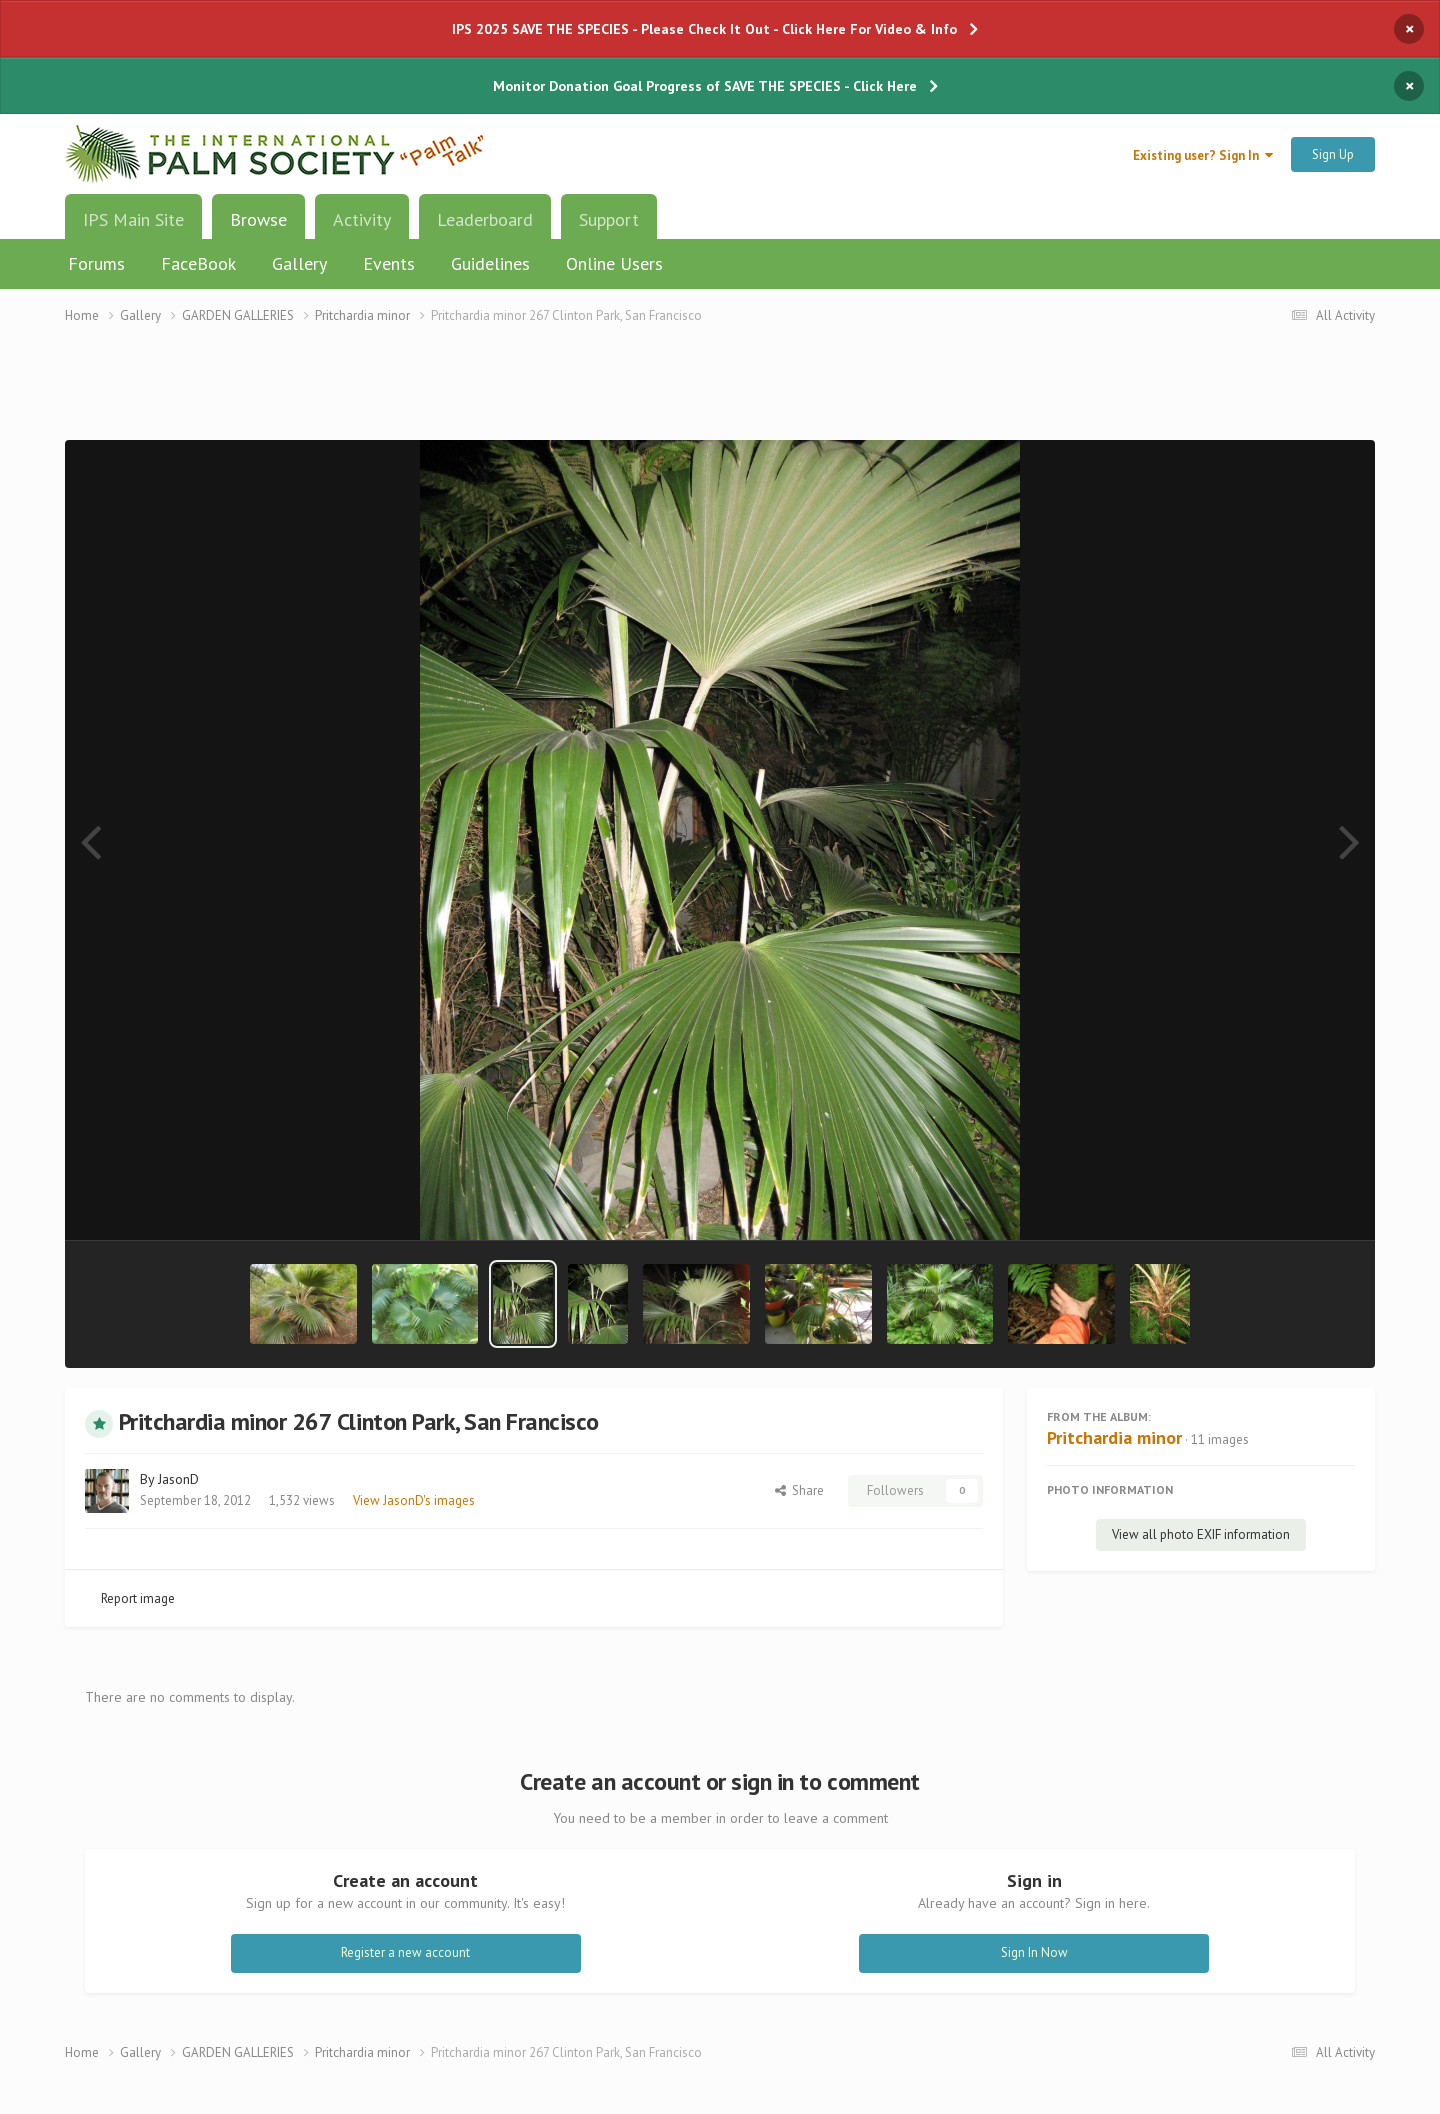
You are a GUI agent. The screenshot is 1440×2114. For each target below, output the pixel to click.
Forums (96, 263)
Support (609, 219)
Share (799, 1490)
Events (389, 263)
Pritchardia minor (1114, 1437)
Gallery (299, 263)
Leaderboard (485, 219)
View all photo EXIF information (1201, 1534)
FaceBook (198, 263)
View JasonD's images (414, 1500)
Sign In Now (1034, 1952)
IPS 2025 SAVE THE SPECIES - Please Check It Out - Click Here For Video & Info (704, 29)
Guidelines (490, 263)
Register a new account (405, 1952)
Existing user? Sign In (1203, 155)
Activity (362, 219)
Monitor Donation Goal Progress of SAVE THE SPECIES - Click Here (705, 86)
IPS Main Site (133, 219)
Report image (138, 1598)
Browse (258, 227)
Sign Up (1333, 154)
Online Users (614, 263)
